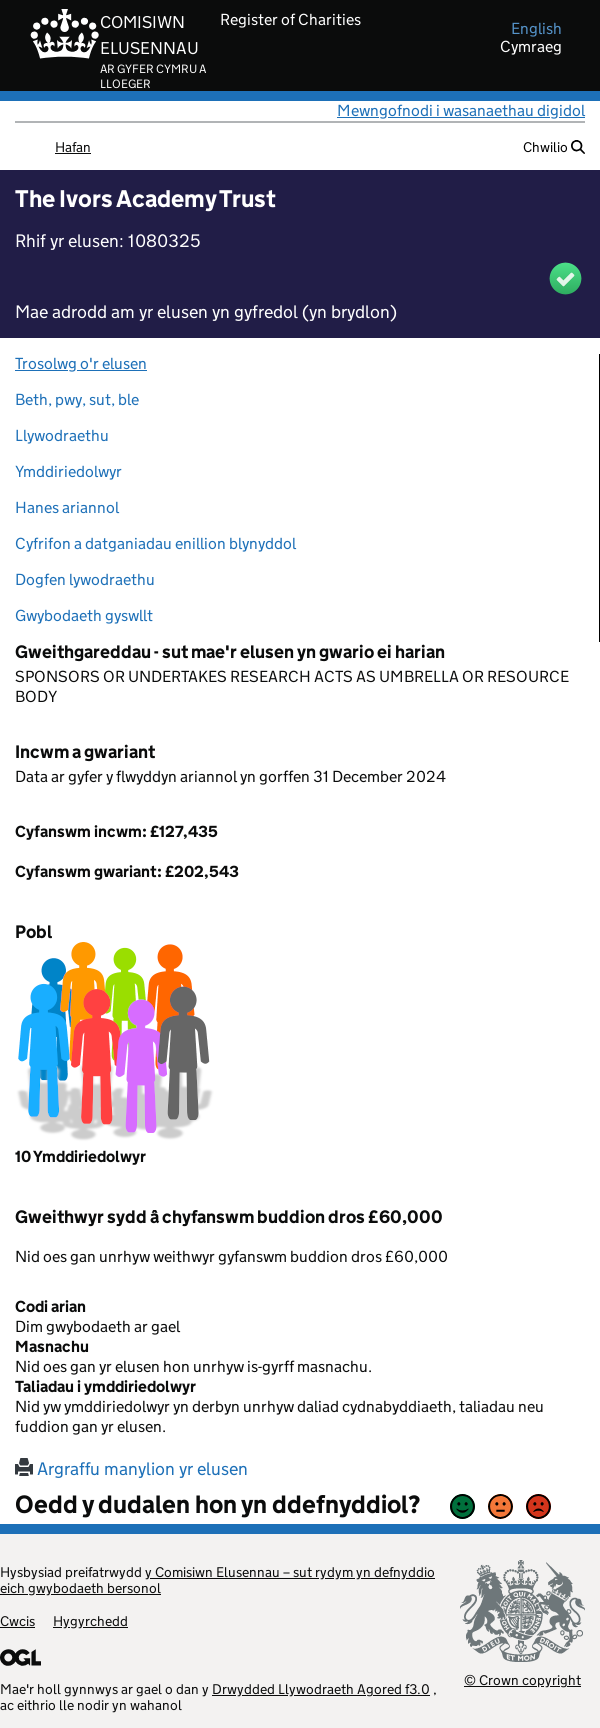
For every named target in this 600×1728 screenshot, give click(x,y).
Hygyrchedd (90, 1621)
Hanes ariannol (67, 507)
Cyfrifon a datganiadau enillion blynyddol (155, 543)
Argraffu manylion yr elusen (131, 1469)
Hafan (73, 147)
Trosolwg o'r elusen (81, 363)
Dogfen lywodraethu (85, 579)
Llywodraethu (62, 435)
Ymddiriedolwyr (68, 471)
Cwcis (17, 1621)
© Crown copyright (522, 1679)
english (536, 29)
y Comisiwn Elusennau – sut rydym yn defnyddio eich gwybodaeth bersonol (217, 1580)
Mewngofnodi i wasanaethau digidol (461, 110)
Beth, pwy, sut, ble (77, 399)
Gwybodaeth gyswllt (84, 615)
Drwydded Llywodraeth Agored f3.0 (321, 1689)
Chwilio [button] (554, 147)
